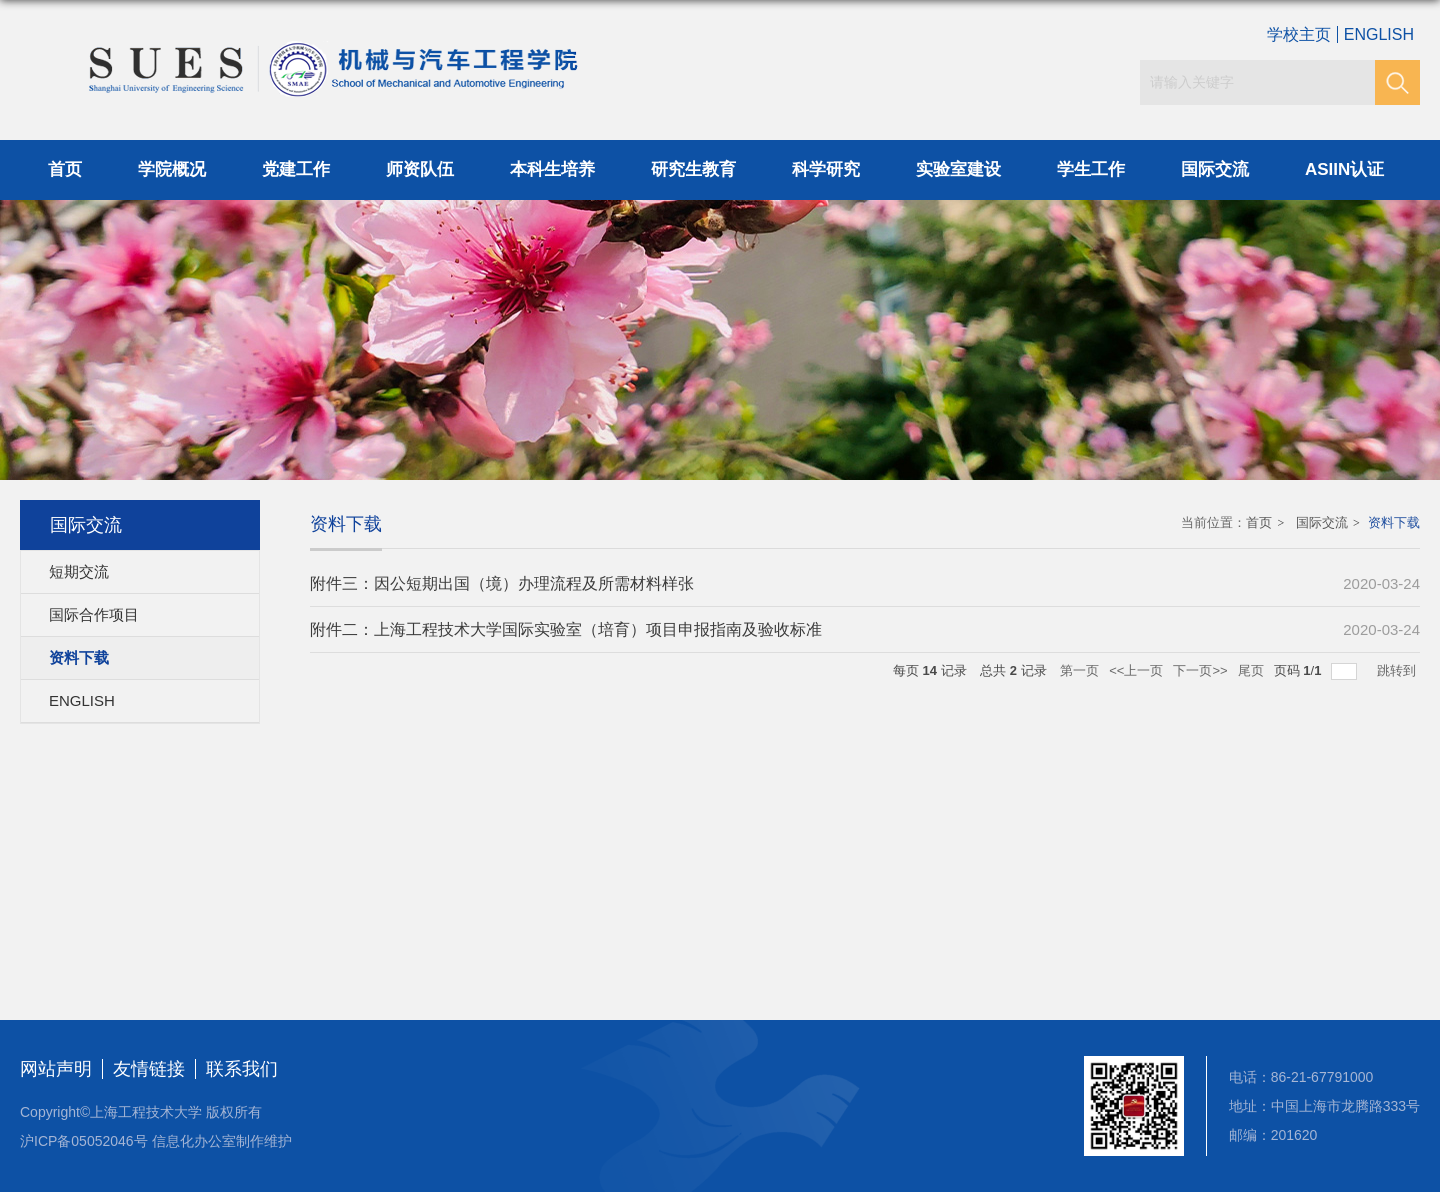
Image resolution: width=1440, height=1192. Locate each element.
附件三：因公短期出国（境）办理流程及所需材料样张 (502, 583)
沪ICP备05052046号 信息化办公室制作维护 (156, 1141)
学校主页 (1299, 34)
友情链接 (149, 1069)
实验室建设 (958, 169)
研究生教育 (693, 169)
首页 (65, 169)
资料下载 (1394, 522)
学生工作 (1091, 169)
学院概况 (172, 169)
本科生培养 (552, 169)
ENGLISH (1379, 34)
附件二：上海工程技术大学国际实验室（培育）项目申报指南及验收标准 (566, 629)
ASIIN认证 (1344, 169)
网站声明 (56, 1069)
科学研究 (826, 169)
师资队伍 (420, 169)
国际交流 (1215, 169)
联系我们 (242, 1069)
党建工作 (296, 169)
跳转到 (1398, 670)
